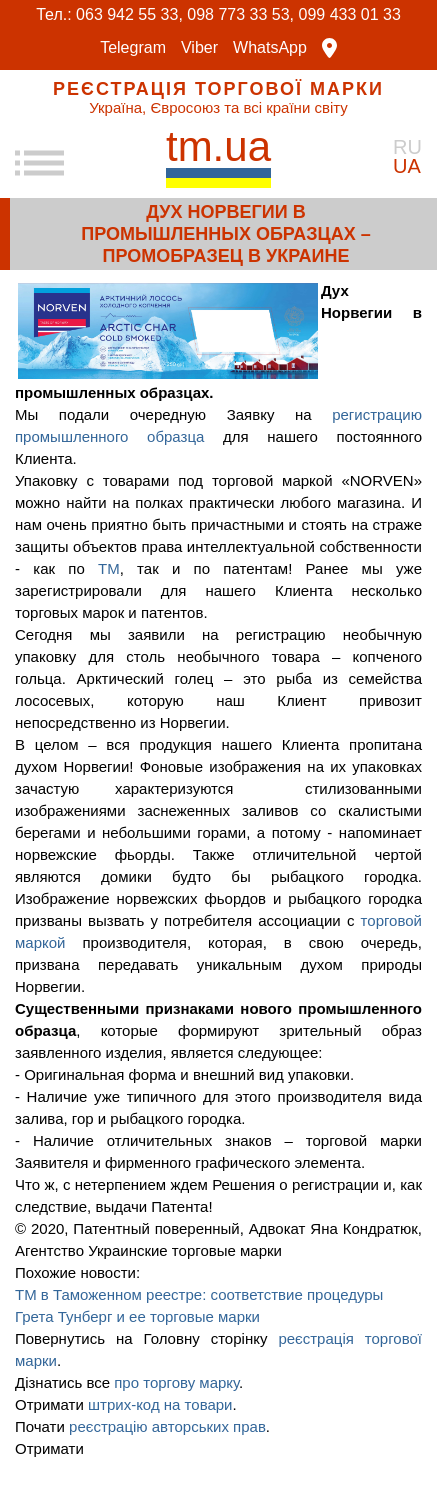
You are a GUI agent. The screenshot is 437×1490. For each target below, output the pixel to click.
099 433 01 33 (350, 14)
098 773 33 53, (240, 14)
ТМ (109, 568)
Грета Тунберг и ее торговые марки (137, 1316)
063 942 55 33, (129, 14)
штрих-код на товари (160, 1404)
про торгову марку (176, 1382)
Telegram (133, 48)
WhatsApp (270, 48)
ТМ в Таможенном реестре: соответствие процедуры (199, 1294)
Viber (199, 48)
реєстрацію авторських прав (167, 1426)
